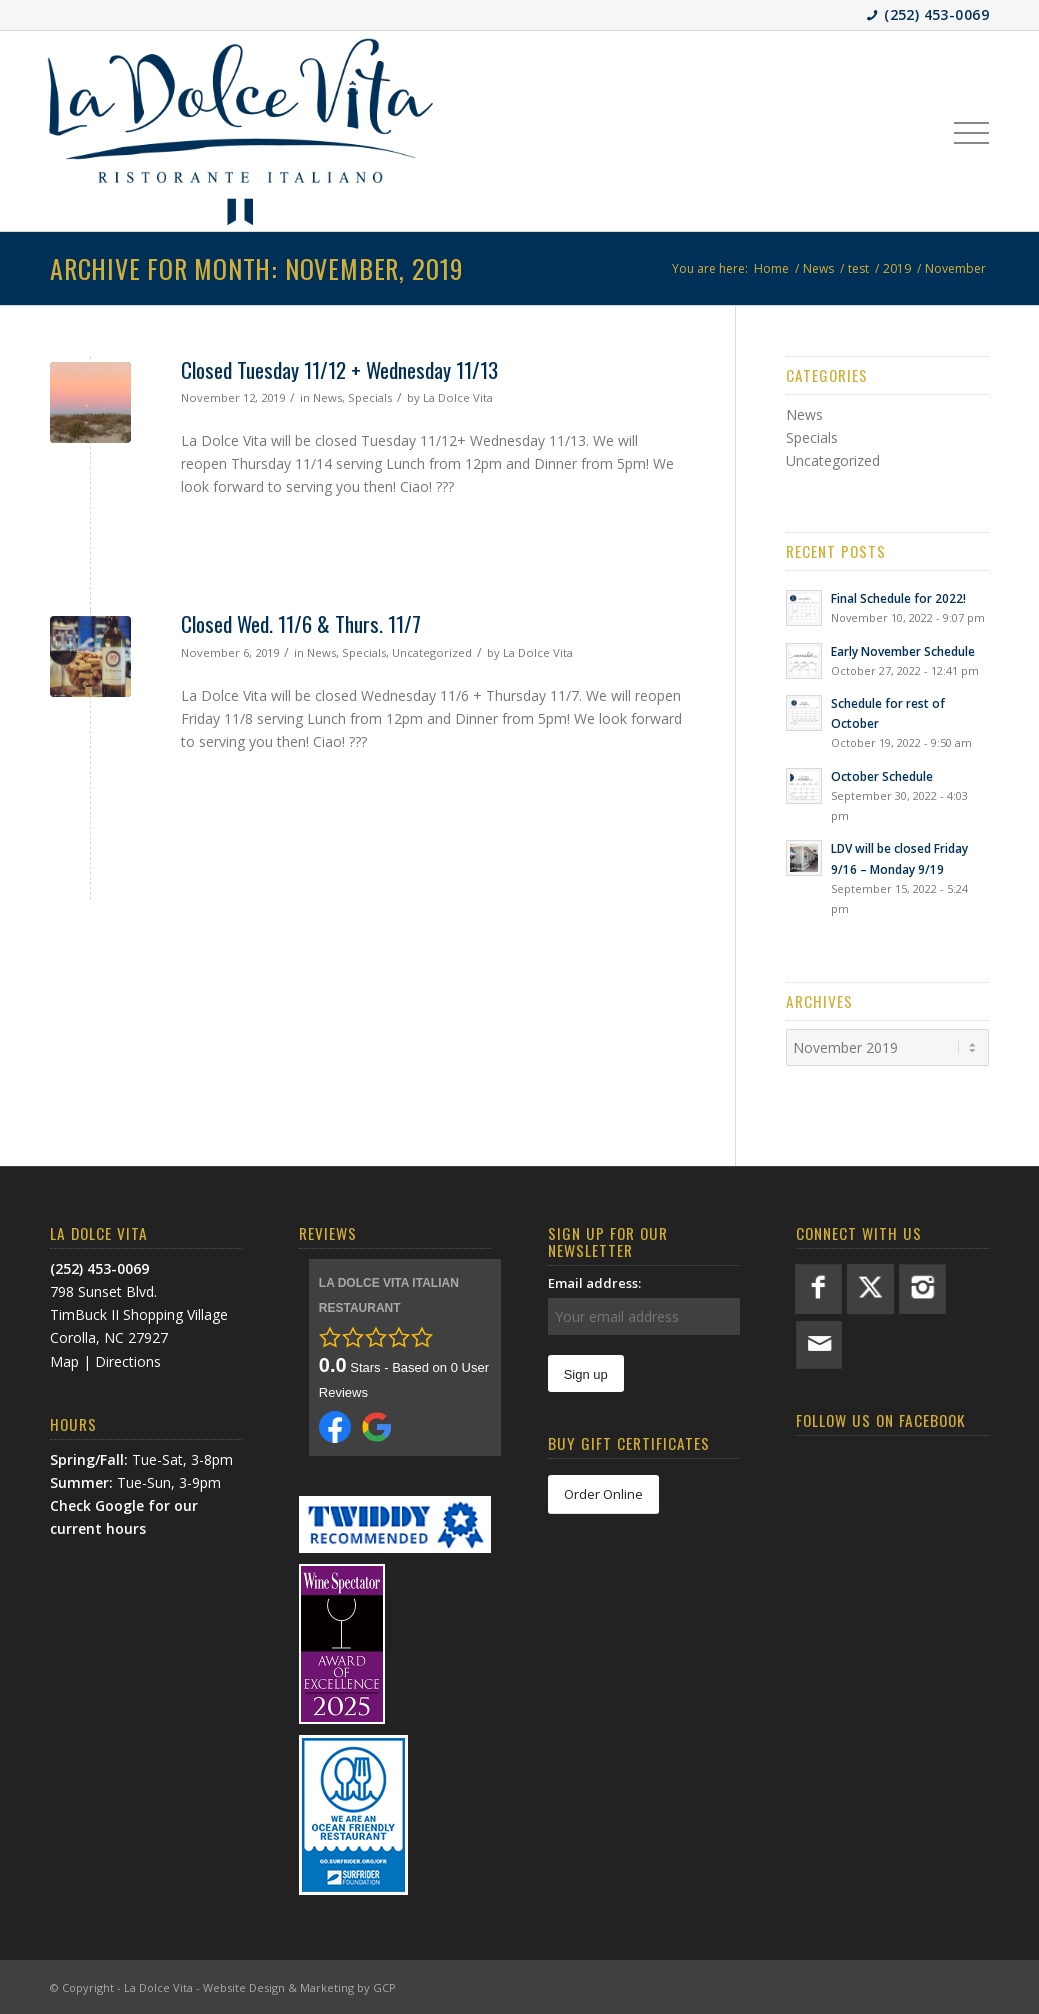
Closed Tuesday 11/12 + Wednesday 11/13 (339, 369)
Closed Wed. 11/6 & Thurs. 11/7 (301, 623)
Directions (128, 1361)
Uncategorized (432, 652)
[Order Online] (603, 1494)
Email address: (594, 1283)
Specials (370, 397)
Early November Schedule (903, 651)
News (327, 397)
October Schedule (882, 776)
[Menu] (971, 131)
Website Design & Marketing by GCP (299, 1987)
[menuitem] (971, 131)
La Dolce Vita (458, 397)
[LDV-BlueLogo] (240, 131)
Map (64, 1361)
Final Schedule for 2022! (898, 598)
